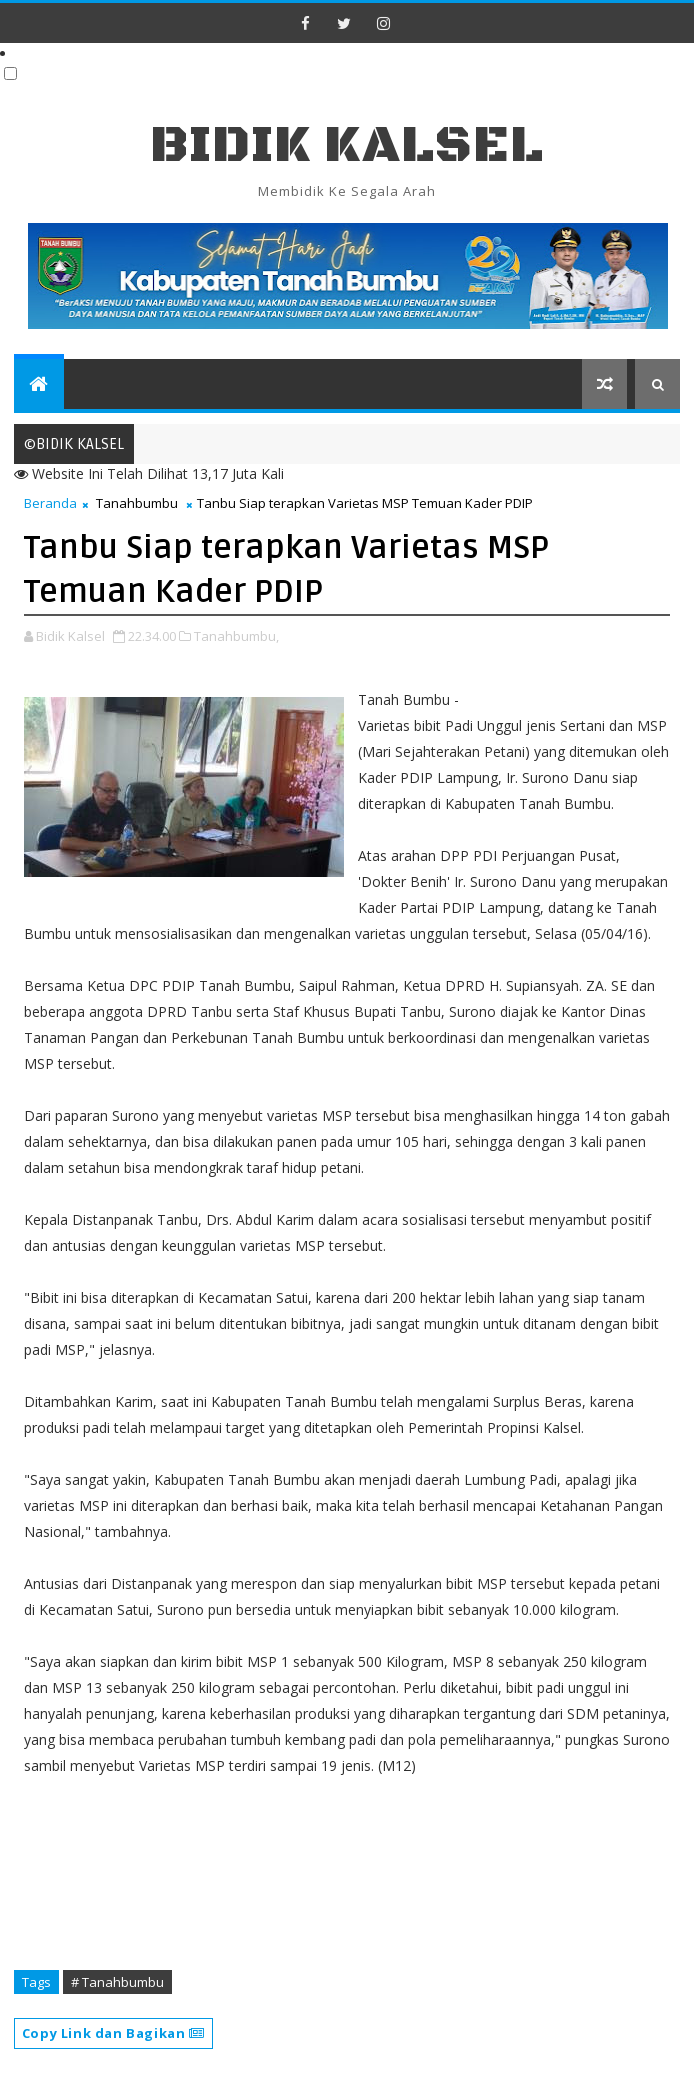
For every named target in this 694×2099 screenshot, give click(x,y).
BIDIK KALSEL (347, 145)
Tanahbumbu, (236, 636)
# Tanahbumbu (117, 1982)
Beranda (50, 503)
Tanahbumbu (137, 503)
